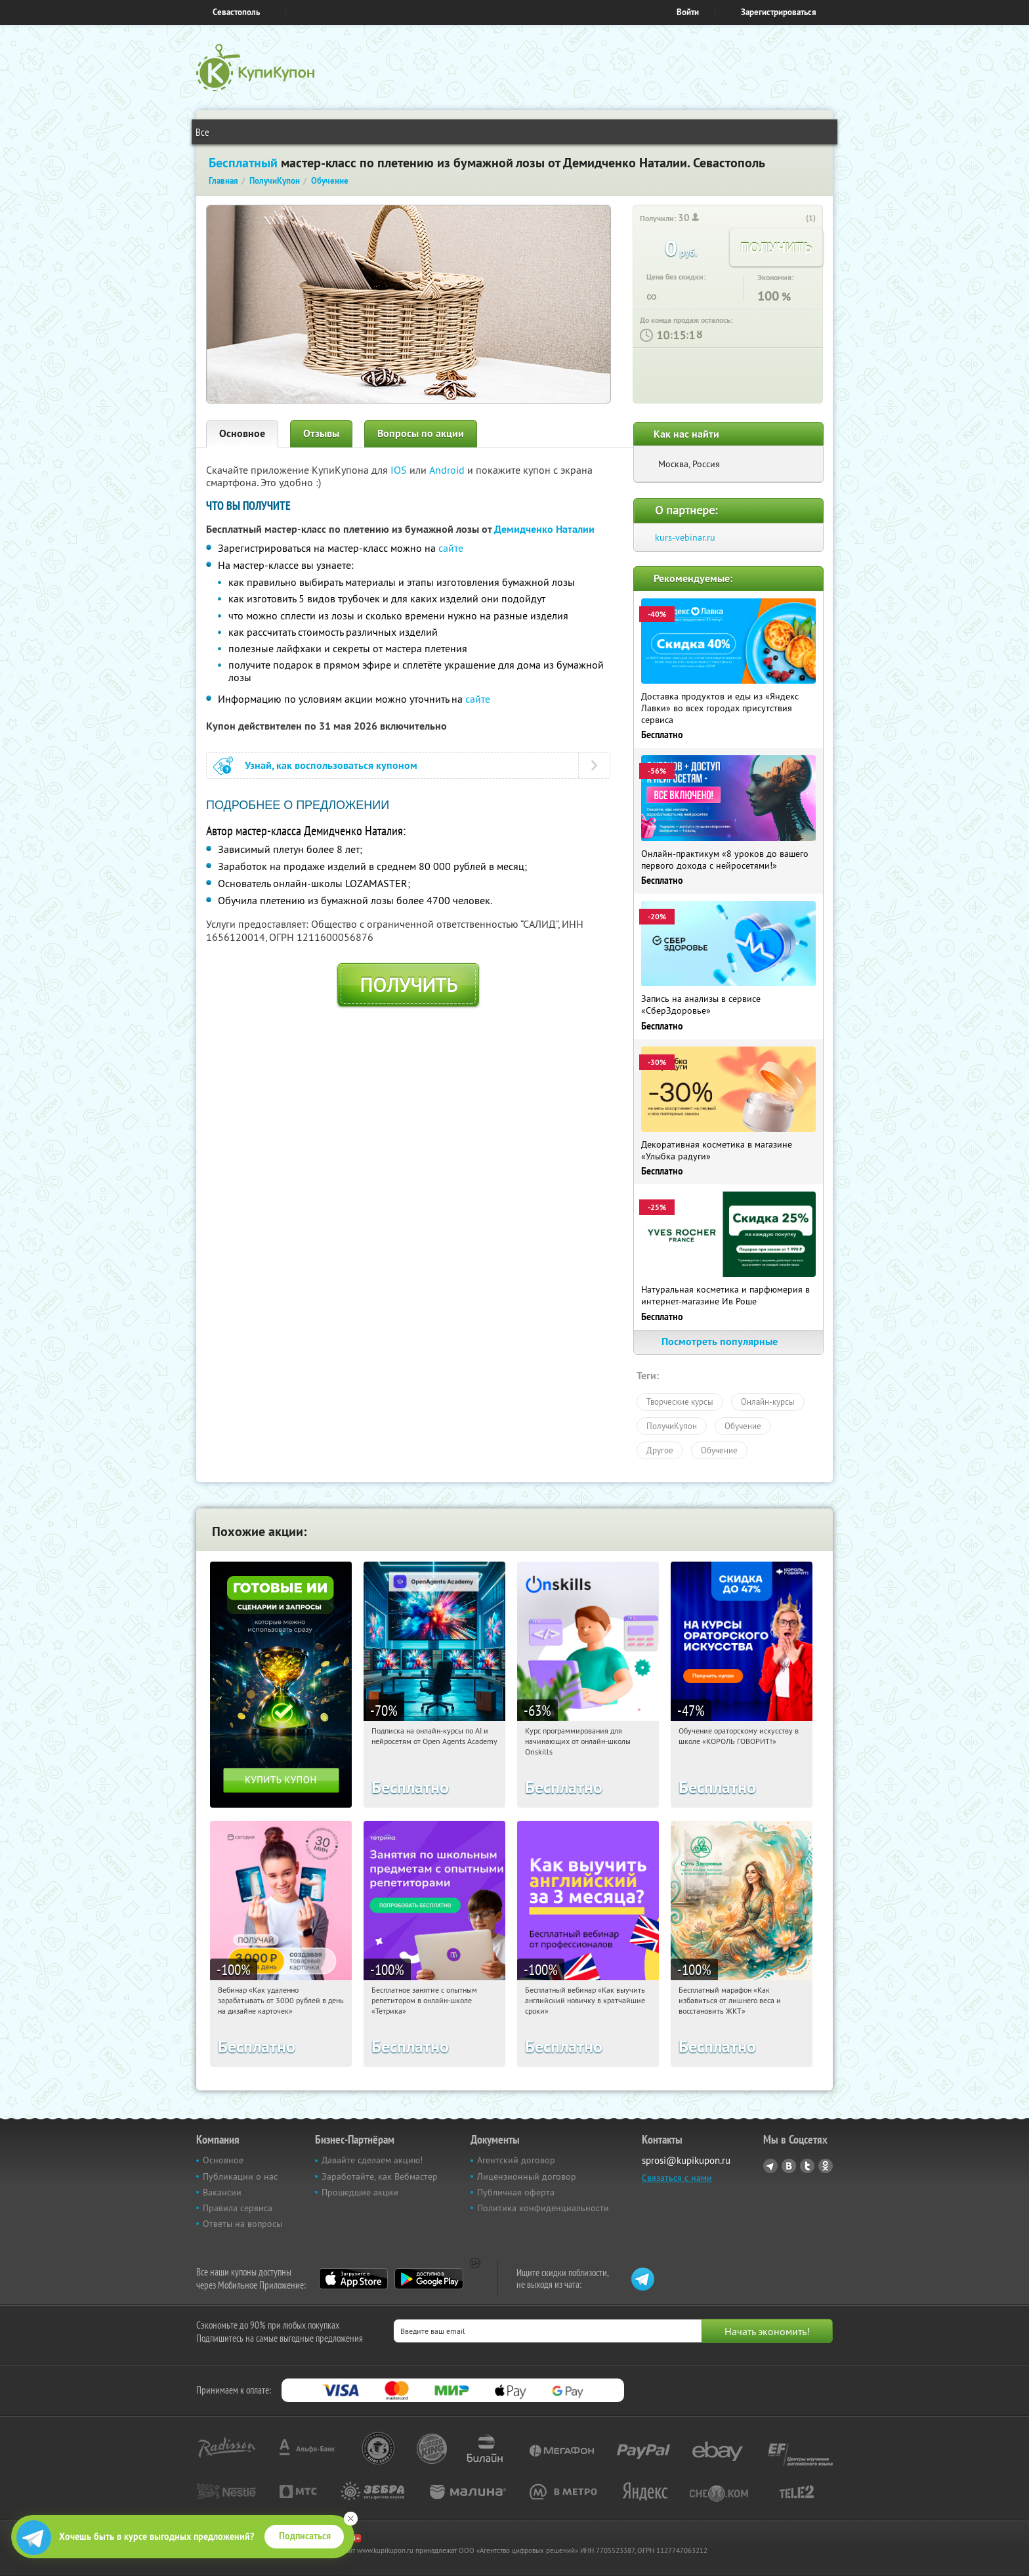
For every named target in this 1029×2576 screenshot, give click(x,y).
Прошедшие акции (360, 2192)
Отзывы (321, 433)
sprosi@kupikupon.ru (686, 2160)
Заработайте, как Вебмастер (380, 2176)
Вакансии (222, 2192)
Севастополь (236, 12)
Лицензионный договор (526, 2176)
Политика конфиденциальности (543, 2208)
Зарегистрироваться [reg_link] (778, 12)
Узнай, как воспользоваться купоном (331, 765)
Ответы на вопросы (242, 2224)
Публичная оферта (516, 2192)
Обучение (742, 1426)
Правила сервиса (237, 2208)
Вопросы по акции (420, 433)
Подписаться (305, 2536)
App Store (353, 2278)
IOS (400, 469)
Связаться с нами (677, 2178)
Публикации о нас (240, 2176)
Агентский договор (516, 2160)
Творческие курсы (679, 1401)
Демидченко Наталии (544, 529)
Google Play (428, 2278)
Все (202, 131)
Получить (408, 984)
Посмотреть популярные (728, 1341)
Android (448, 469)
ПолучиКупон (671, 1426)
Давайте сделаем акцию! (372, 2160)
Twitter (807, 2166)
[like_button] (797, 218)
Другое (659, 1450)
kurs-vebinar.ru (685, 537)
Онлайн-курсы (768, 1401)
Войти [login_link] (688, 12)
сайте (450, 547)
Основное (242, 433)
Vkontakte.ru (789, 2166)
